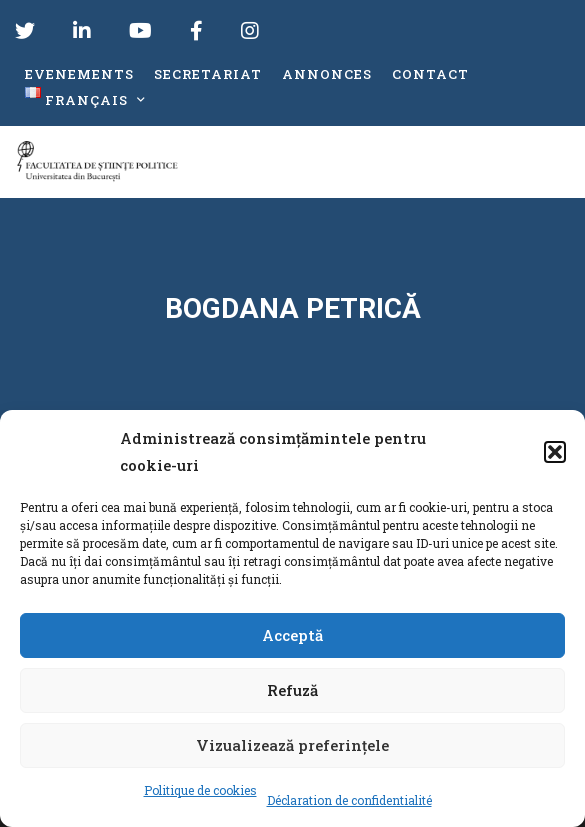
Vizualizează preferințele (292, 745)
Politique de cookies (200, 790)
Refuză (292, 690)
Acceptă (292, 635)
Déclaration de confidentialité (349, 800)
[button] (555, 452)
